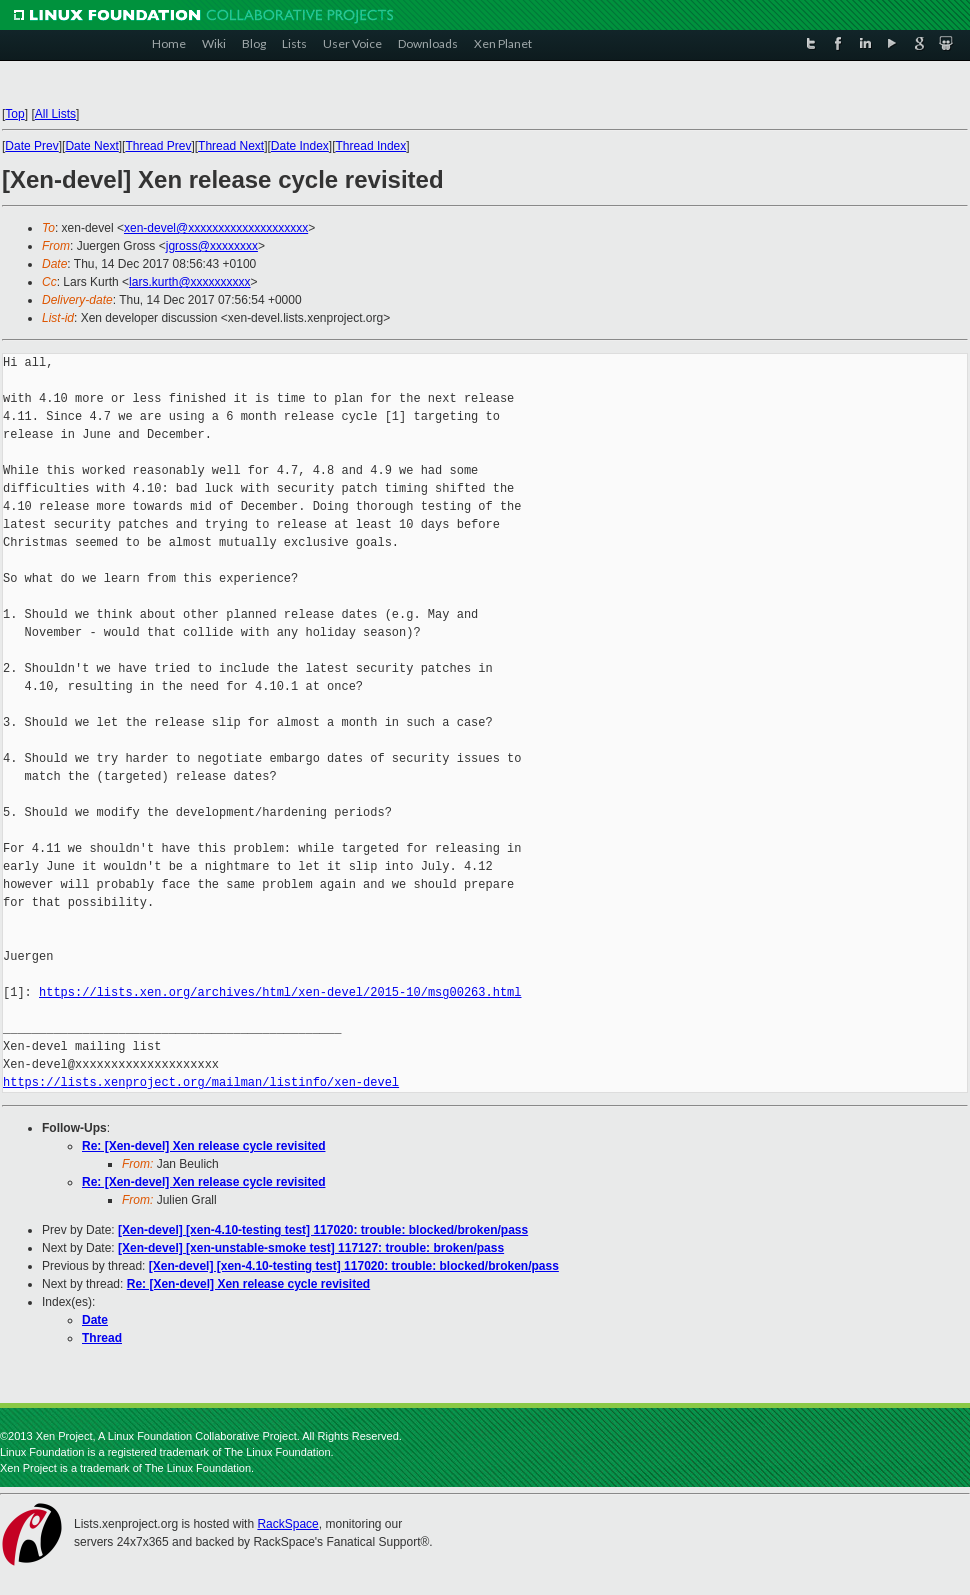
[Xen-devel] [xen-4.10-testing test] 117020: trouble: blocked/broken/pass (323, 1230)
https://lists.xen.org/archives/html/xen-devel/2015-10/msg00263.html (280, 992)
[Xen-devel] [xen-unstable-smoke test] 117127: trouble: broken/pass (311, 1248)
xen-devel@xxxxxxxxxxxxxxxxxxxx (216, 228)
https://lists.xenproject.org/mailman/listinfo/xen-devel (201, 1082)
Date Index (300, 146)
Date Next (91, 146)
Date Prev (31, 146)
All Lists (55, 114)
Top (14, 114)
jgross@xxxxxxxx (212, 246)
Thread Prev (158, 146)
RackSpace (287, 1524)
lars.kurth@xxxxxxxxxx (190, 282)
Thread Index (371, 146)
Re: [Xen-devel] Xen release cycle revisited (203, 1146)
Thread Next (231, 146)
